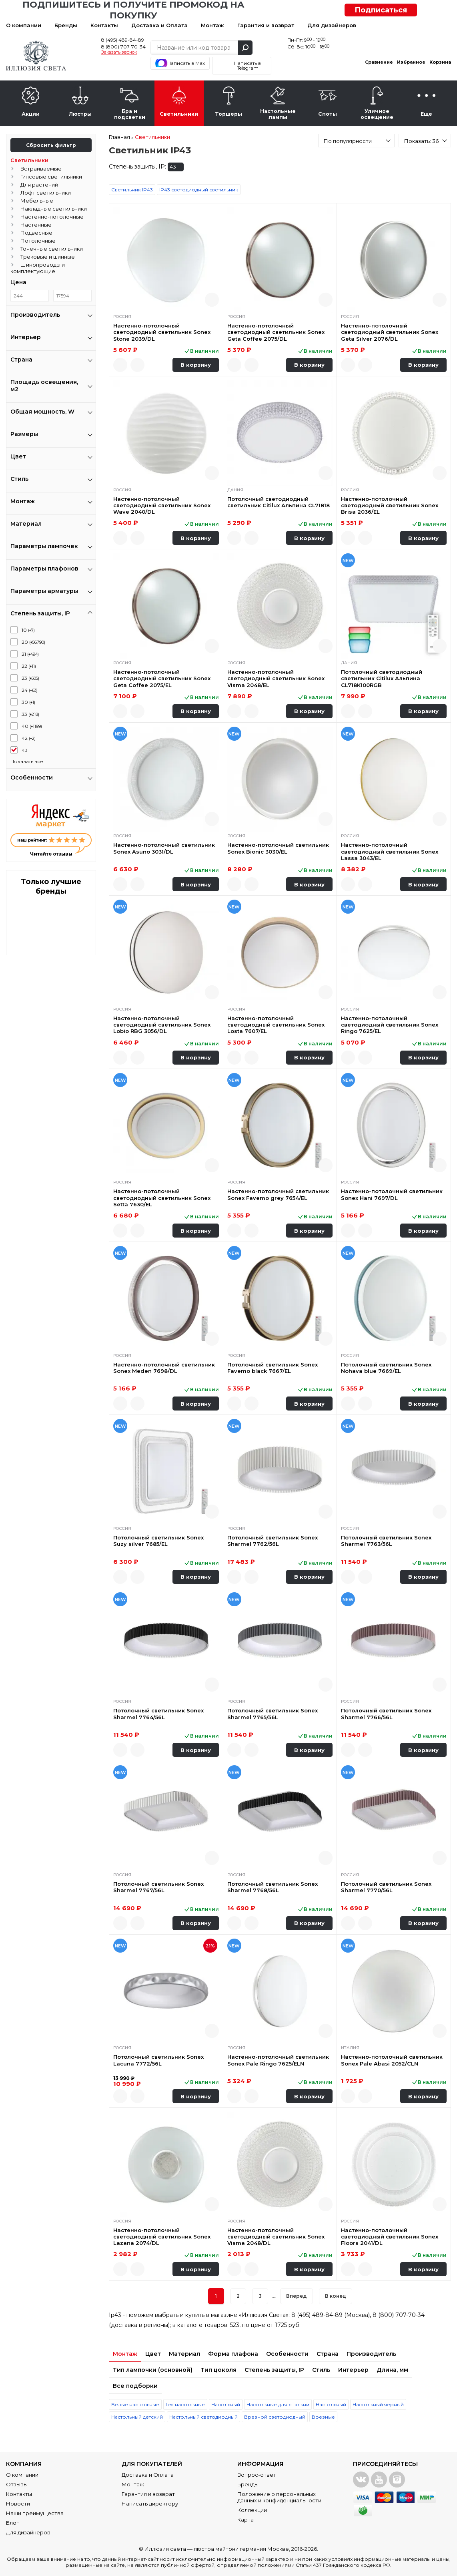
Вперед (296, 2296)
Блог (12, 2523)
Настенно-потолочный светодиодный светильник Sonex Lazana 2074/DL (161, 2236)
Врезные (323, 2417)
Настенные (36, 224)
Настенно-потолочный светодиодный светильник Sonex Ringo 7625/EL (389, 1025)
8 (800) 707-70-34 (123, 47)
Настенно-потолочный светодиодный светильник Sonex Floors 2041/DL (389, 2236)
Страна (328, 2353)
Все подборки (135, 2385)
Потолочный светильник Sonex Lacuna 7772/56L (158, 2060)
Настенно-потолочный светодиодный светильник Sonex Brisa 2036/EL (389, 505)
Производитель (371, 2353)
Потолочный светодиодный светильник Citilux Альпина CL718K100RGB (381, 678)
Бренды (65, 25)
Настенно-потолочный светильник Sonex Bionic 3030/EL (278, 848)
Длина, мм (392, 2369)
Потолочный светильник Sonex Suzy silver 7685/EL (158, 1540)
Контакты (104, 25)
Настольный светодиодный (203, 2417)
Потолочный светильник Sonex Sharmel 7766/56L (386, 1713)
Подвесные (36, 232)
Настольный (331, 2404)
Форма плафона (233, 2353)
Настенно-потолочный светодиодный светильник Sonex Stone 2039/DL (161, 332)
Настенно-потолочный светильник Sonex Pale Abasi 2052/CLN (392, 2060)
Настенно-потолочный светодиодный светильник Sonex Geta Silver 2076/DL (389, 332)
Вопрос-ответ (256, 2475)
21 (30, 654)
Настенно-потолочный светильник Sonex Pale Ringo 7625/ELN (278, 2060)
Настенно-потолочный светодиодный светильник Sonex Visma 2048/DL (276, 2236)
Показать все (26, 761)
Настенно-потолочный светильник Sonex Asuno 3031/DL (164, 848)
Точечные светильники (51, 248)
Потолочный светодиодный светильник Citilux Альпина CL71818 (278, 502)
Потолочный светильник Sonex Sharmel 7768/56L (272, 1887)
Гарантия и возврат (265, 25)
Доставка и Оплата (159, 25)
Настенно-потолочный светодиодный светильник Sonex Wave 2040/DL (161, 505)
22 (29, 666)
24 (30, 690)
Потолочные (38, 240)
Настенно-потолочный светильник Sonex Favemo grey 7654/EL (278, 1194)
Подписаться (381, 10)
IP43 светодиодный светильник (198, 190)
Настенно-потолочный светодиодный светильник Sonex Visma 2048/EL (276, 678)
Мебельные (36, 200)
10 (28, 630)
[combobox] (356, 140)
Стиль (321, 2369)
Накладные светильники (53, 208)
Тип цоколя (218, 2369)
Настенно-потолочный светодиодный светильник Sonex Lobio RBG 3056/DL (161, 1025)
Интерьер (353, 2369)
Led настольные (185, 2404)
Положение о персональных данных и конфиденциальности (279, 2497)
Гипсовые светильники (51, 176)
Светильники (29, 160)
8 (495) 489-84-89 (122, 40)
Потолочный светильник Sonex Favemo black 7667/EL (272, 1367)
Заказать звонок (119, 52)
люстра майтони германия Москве (241, 2549)
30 (28, 702)
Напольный (225, 2404)
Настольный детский (137, 2417)
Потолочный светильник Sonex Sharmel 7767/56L (158, 1887)
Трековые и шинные (47, 256)
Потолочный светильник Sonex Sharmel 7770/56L (386, 1887)
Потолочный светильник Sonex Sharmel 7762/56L (272, 1540)
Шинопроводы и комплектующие (37, 267)
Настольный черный (378, 2404)
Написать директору (150, 2503)
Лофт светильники (45, 192)
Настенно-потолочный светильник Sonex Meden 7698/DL (164, 1367)
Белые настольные (135, 2404)
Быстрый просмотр (212, 300)
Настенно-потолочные (52, 216)
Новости (18, 2503)
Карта (245, 2519)
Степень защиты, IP (274, 2369)
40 (32, 726)
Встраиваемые (41, 168)
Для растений (39, 184)
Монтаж (212, 25)
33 (30, 714)
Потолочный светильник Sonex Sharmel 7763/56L (386, 1540)
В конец (335, 2296)
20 (33, 642)
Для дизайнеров (331, 25)
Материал (184, 2353)
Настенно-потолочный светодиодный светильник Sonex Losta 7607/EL (276, 1025)
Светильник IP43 (132, 190)
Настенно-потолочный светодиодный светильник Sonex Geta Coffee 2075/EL (161, 678)
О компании (23, 25)
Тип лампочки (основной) (152, 2369)
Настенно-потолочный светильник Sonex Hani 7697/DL (392, 1194)
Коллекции (252, 2510)
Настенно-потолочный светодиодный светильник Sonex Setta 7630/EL (161, 1198)
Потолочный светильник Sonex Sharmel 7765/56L (272, 1713)
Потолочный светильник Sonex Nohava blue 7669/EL (386, 1367)
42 (29, 738)
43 (25, 750)
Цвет (153, 2353)
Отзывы (17, 2484)
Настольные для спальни (278, 2404)
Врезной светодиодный (274, 2417)
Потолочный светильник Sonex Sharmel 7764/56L (158, 1713)
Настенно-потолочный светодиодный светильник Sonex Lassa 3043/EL (389, 851)
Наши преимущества (35, 2513)
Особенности (287, 2353)
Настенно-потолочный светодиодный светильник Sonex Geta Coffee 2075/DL (276, 332)
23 (30, 678)
